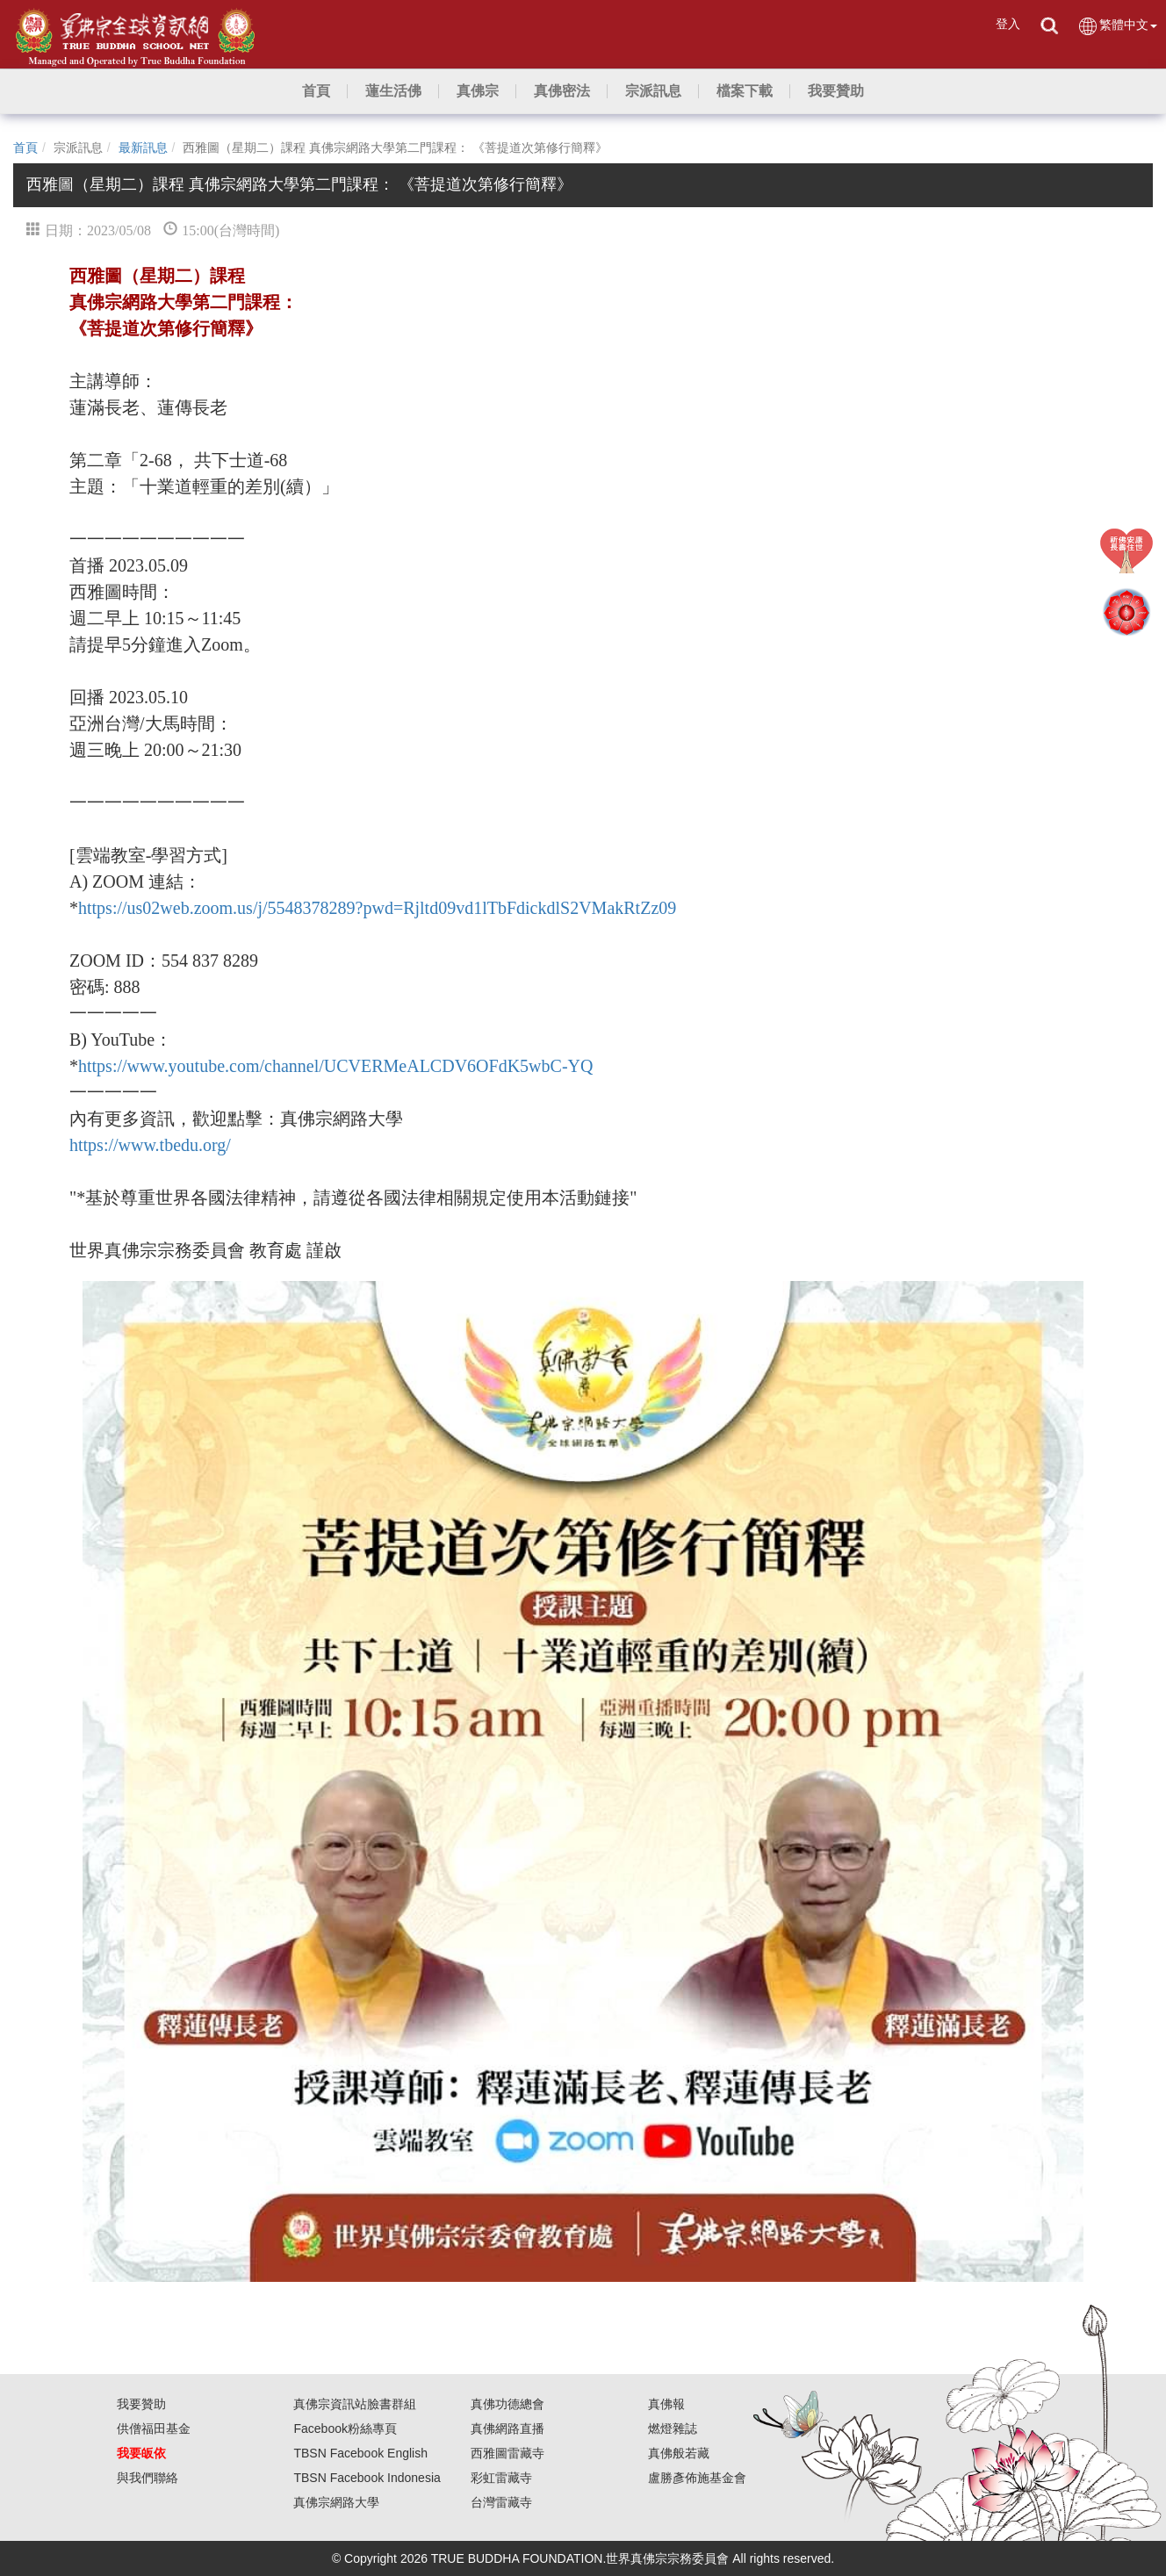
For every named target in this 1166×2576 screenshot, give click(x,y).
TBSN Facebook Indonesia (366, 2478)
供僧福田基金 (154, 2428)
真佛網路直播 (507, 2428)
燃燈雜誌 (672, 2428)
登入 (1008, 24)
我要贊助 (141, 2404)
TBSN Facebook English (360, 2453)
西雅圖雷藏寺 (507, 2453)
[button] (393, 91)
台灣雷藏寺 (501, 2502)
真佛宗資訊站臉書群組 (354, 2404)
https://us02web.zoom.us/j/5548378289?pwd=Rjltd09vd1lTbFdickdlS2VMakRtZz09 (377, 907)
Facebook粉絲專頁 (344, 2428)
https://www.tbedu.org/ (150, 1145)
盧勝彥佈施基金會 (697, 2478)
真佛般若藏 (678, 2453)
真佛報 (666, 2404)
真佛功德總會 (507, 2404)
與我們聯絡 (147, 2478)
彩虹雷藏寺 (501, 2478)
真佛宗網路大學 (336, 2502)
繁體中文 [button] (1117, 26)
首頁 (25, 147)
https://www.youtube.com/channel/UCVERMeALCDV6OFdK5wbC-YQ (335, 1066)
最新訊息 (143, 147)
